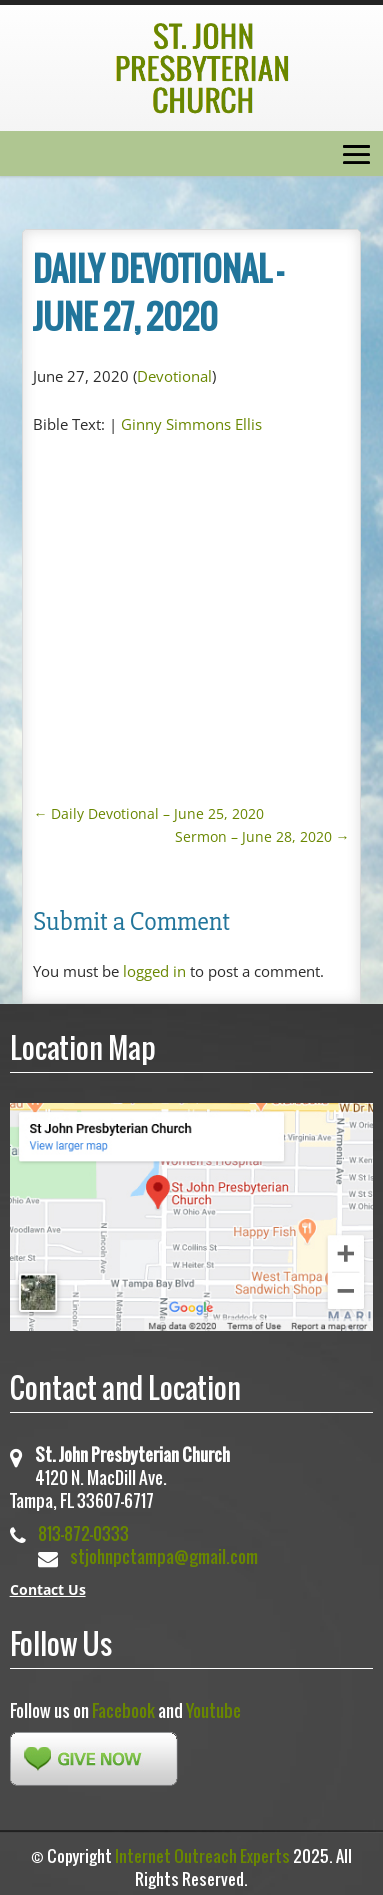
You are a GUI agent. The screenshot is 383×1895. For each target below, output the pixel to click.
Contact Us (48, 1589)
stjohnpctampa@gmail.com (164, 1556)
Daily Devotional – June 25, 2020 (148, 813)
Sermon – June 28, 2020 (262, 836)
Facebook (123, 1710)
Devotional (174, 376)
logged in (154, 971)
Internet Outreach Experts (202, 1856)
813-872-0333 (83, 1533)
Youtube (213, 1710)
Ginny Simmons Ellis (191, 424)
